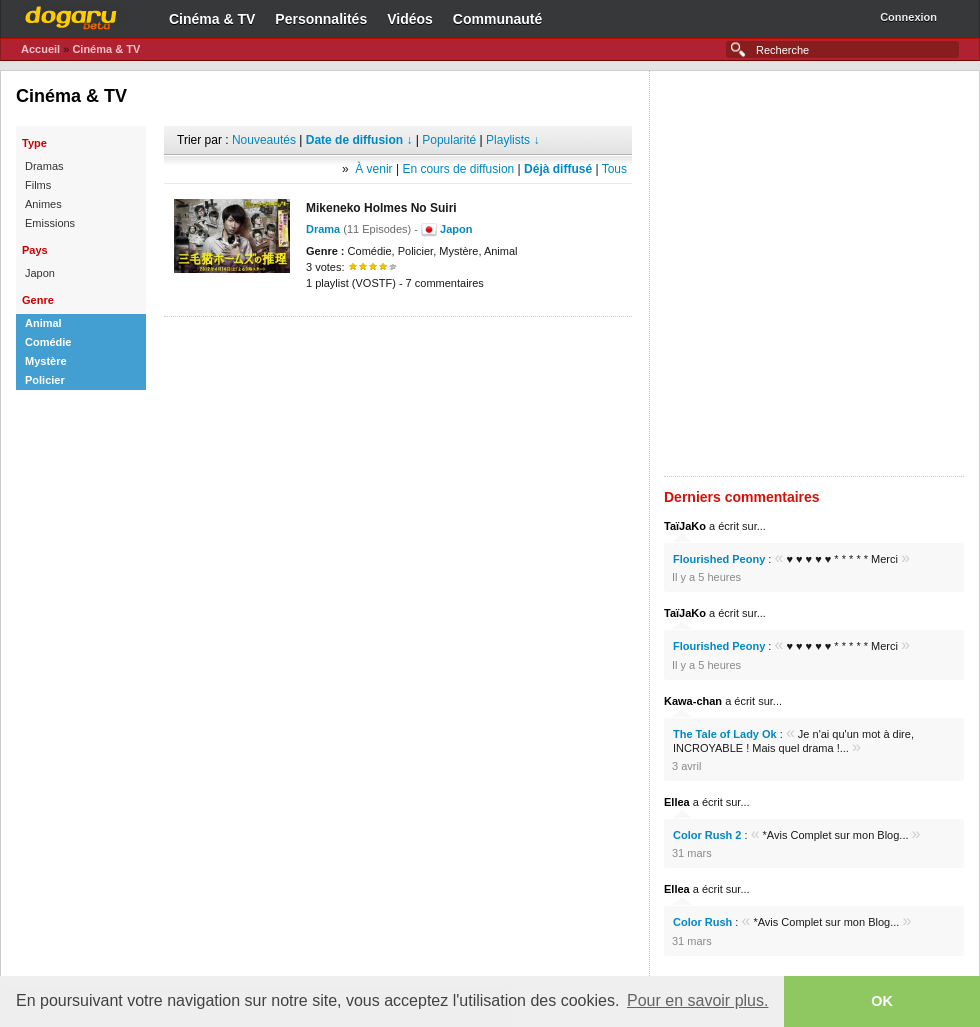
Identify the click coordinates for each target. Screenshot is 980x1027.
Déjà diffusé (558, 169)
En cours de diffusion (458, 169)
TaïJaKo (685, 526)
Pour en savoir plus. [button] (697, 1000)
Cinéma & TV (212, 19)
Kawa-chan (693, 701)
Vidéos (410, 19)
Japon (456, 229)
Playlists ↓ (512, 140)
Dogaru (71, 15)
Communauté (497, 19)
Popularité (449, 140)
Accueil (40, 49)
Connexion (908, 17)
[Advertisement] (239, 273)
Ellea (677, 802)
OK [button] (882, 1001)
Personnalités (321, 19)
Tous (614, 169)
